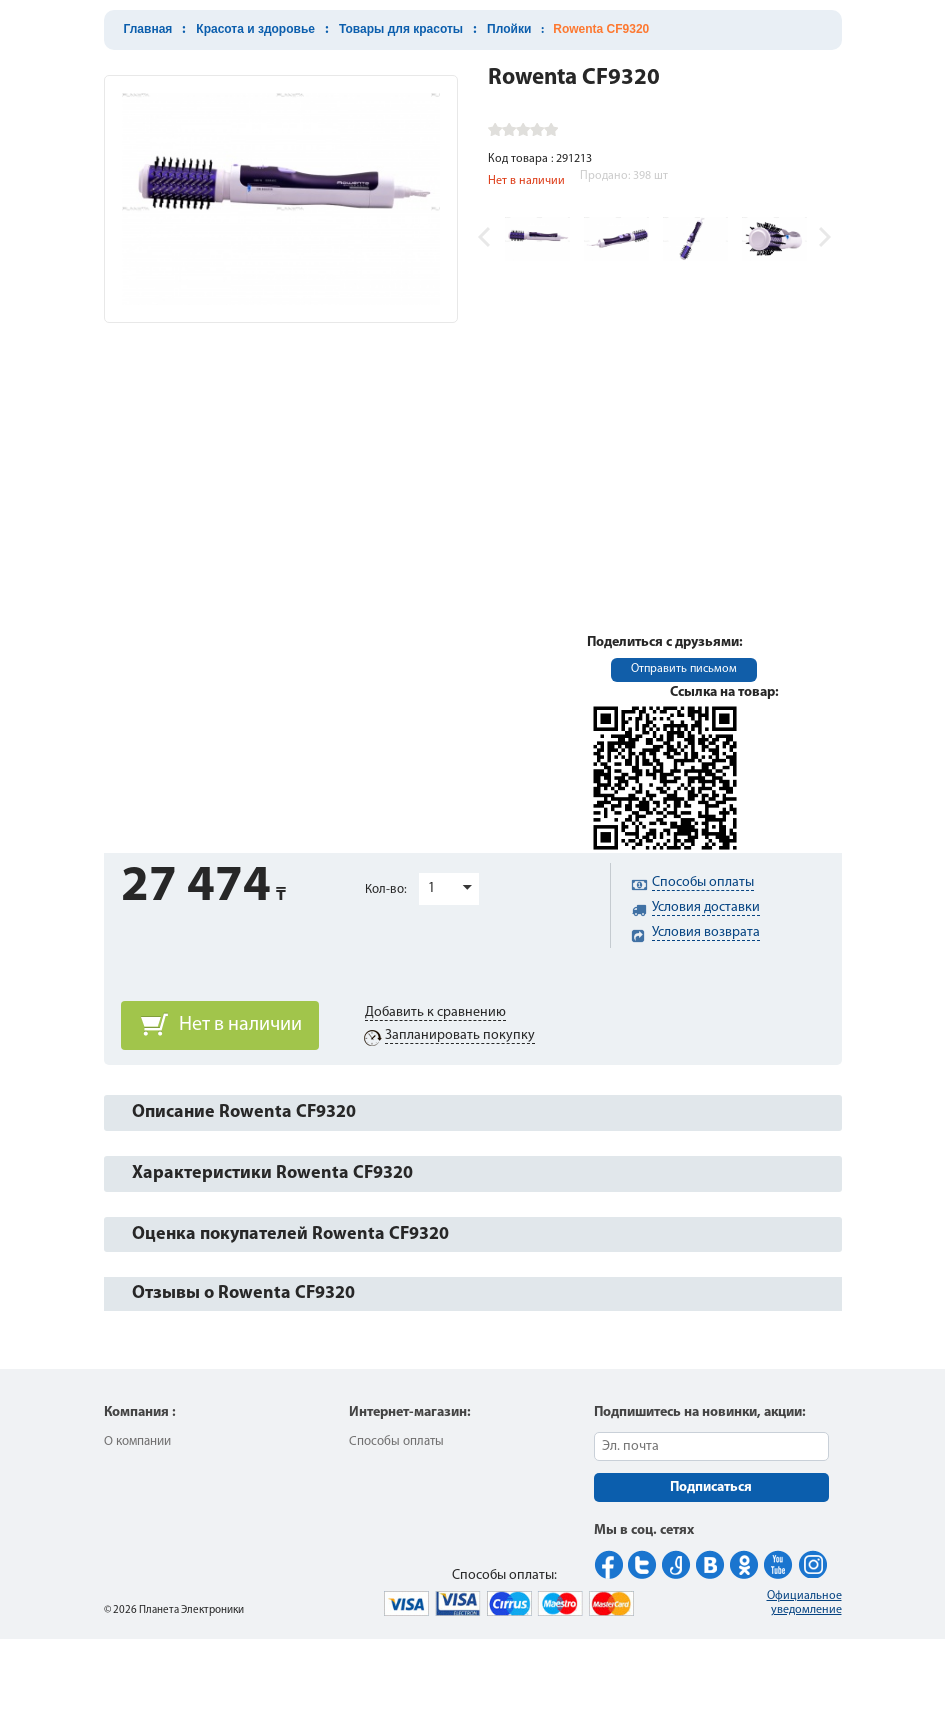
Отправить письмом (684, 669)
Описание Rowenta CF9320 (244, 1112)
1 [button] (431, 888)
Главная (148, 29)
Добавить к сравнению (435, 1012)
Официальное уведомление (804, 1603)
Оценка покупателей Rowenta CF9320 (290, 1234)
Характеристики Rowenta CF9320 (272, 1173)
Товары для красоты (401, 29)
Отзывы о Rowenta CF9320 (243, 1293)
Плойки (509, 29)
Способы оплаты (396, 1441)
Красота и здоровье (255, 29)
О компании (137, 1441)
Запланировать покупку (460, 1035)
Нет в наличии (240, 1025)
